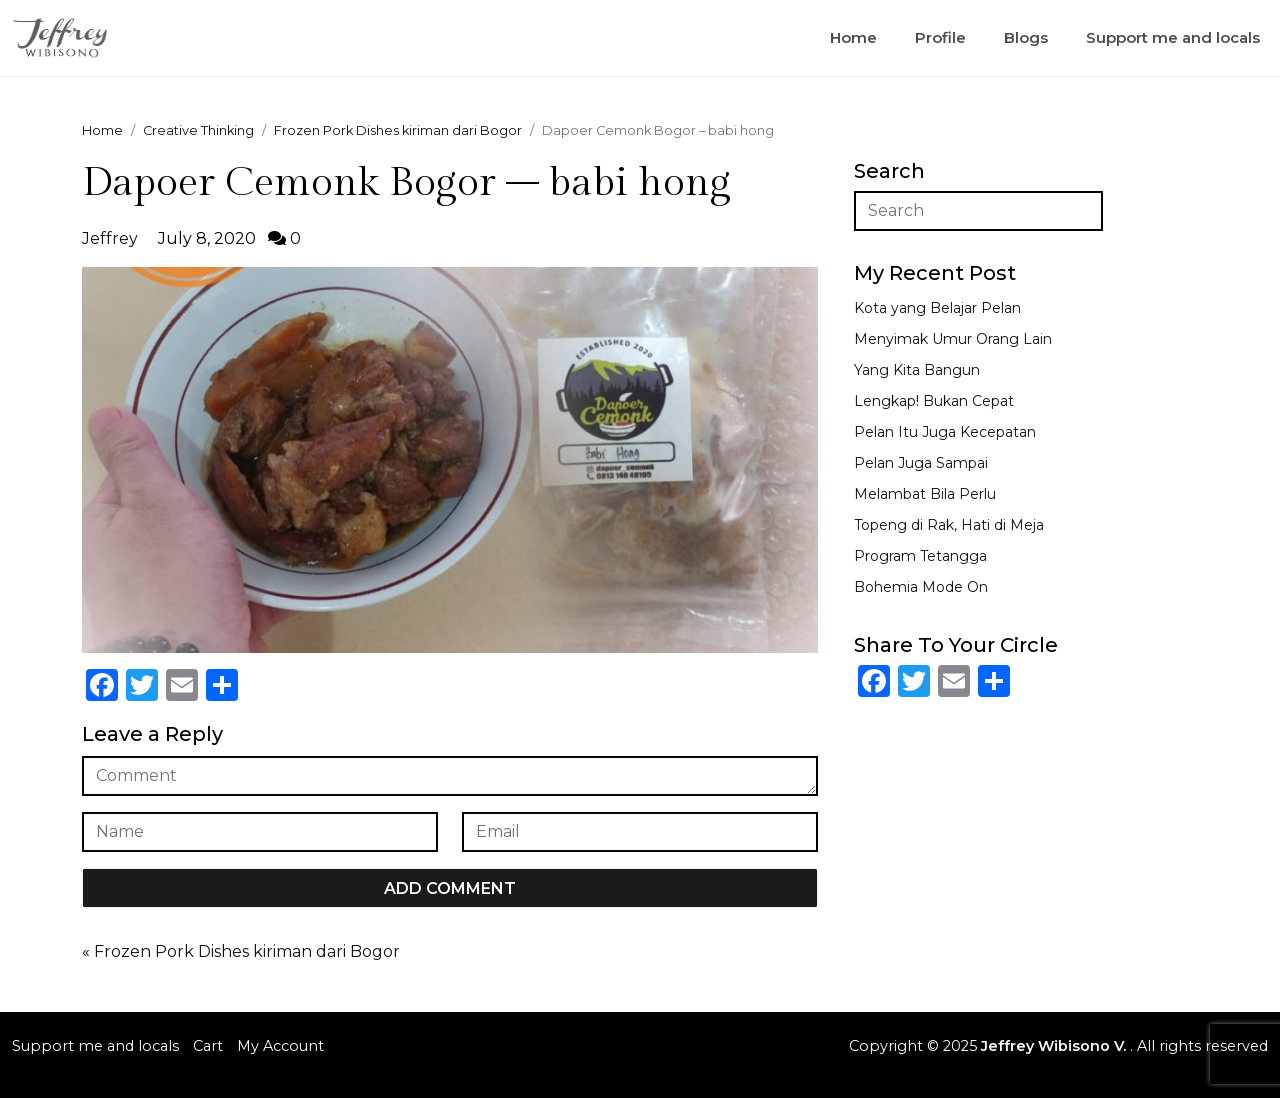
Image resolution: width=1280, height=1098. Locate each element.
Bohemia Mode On (921, 587)
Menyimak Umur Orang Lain (953, 339)
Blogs (1026, 37)
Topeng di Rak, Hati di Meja (949, 525)
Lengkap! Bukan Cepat (934, 401)
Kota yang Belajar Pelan (937, 308)
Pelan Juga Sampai (921, 463)
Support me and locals (1173, 37)
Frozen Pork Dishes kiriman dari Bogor (247, 951)
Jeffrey (110, 238)
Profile (940, 37)
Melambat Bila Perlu (925, 494)
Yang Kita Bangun (917, 370)
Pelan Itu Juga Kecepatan (945, 432)
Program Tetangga (920, 556)
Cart (208, 1046)
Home (853, 37)
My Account (280, 1046)
